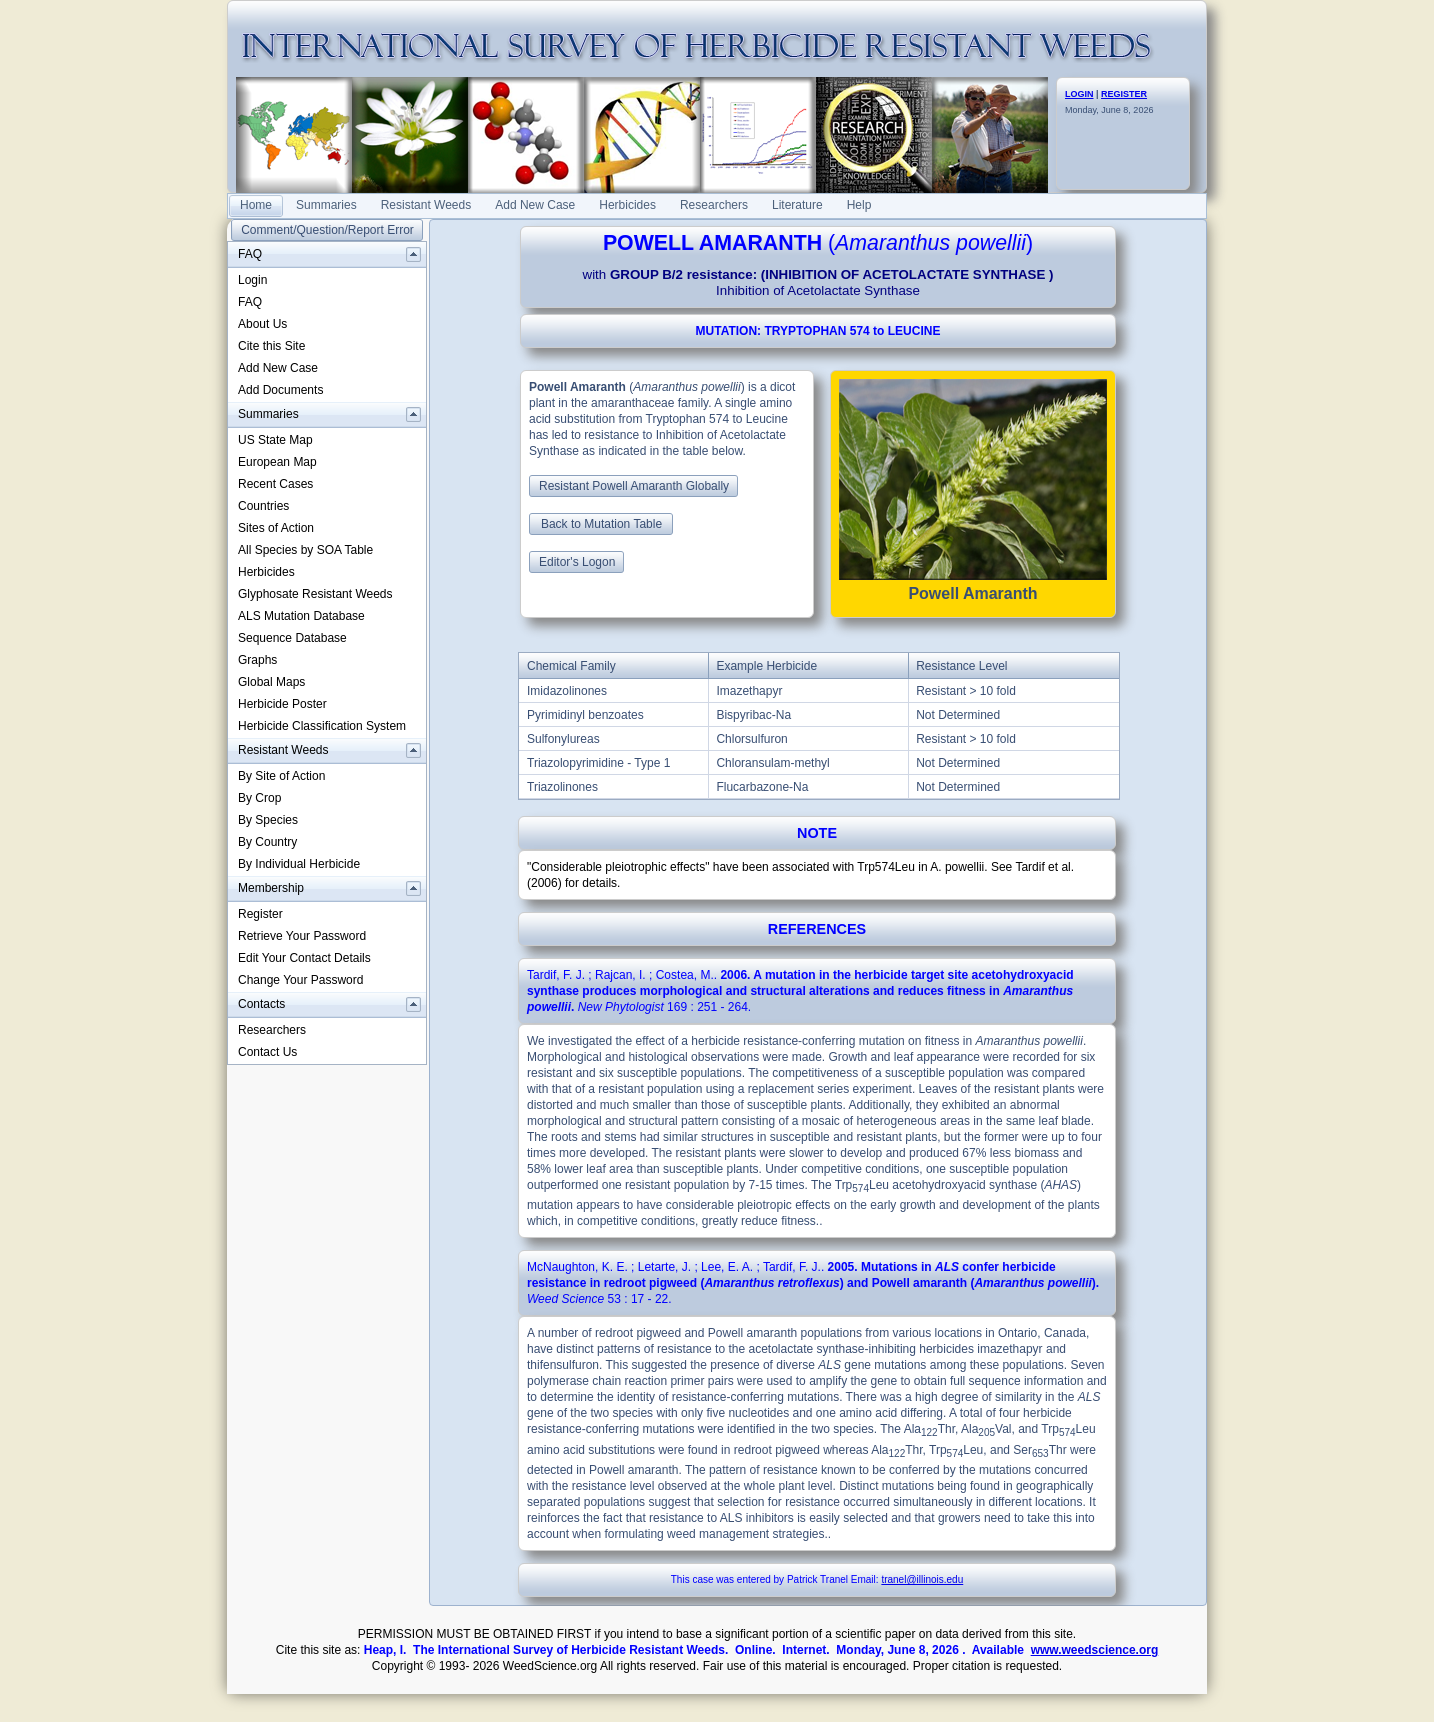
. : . (800, 991)
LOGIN (1079, 94)
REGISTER (1124, 94)
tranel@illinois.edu (922, 1579)
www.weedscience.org (1095, 1650)
